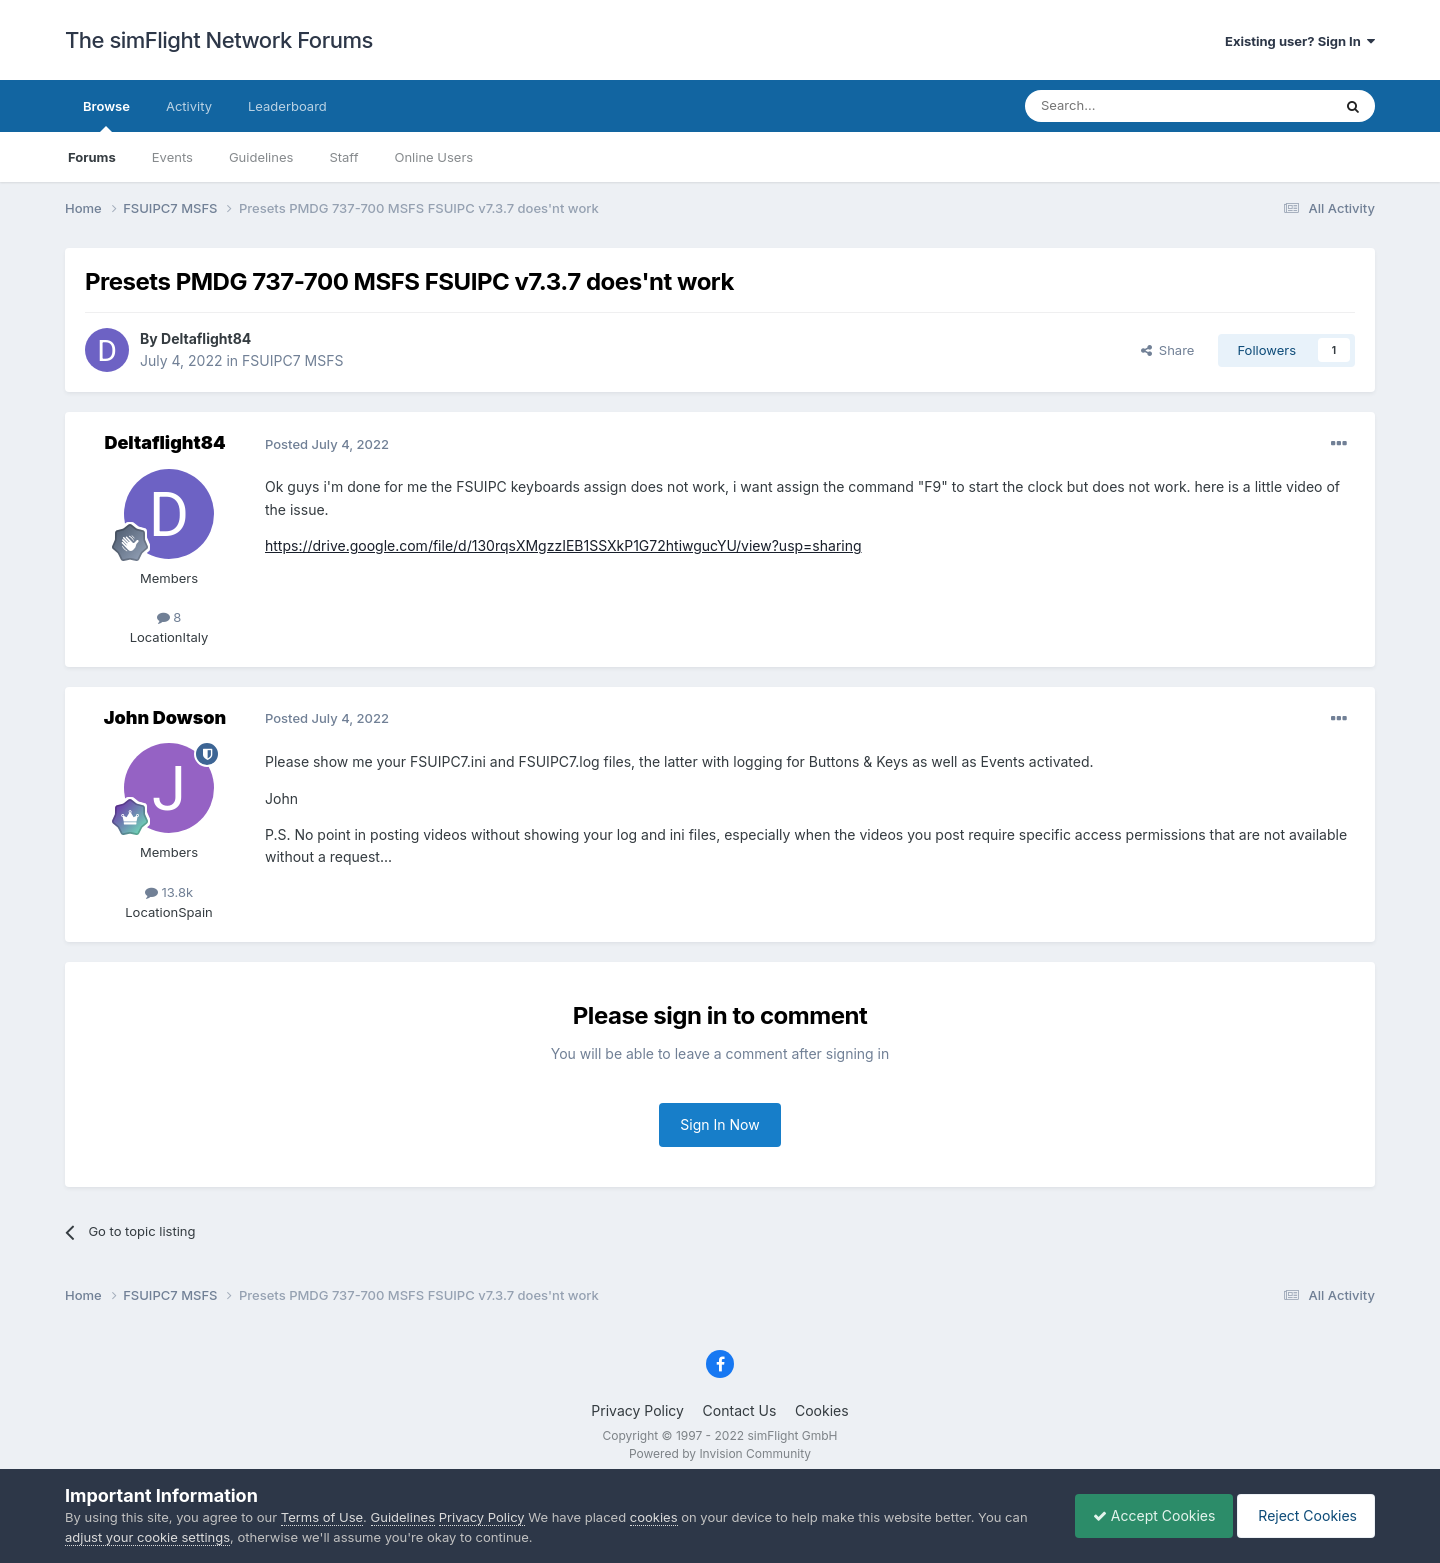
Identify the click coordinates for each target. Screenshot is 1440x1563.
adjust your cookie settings (147, 1537)
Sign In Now (719, 1124)
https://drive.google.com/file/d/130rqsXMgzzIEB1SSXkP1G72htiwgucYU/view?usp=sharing (563, 545)
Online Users (433, 157)
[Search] (1129, 106)
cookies (654, 1517)
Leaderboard (287, 106)
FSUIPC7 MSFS (292, 360)
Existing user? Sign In (1300, 41)
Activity (189, 106)
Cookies (822, 1410)
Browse (106, 115)
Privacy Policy (637, 1410)
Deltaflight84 (206, 338)
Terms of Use (322, 1517)
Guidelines (261, 157)
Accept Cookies (1144, 1515)
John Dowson (165, 717)
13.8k (169, 892)
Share (1168, 350)
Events (172, 157)
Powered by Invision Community (720, 1453)
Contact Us (740, 1410)
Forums (92, 157)
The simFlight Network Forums (219, 40)
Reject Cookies (1302, 1515)
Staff (343, 157)
